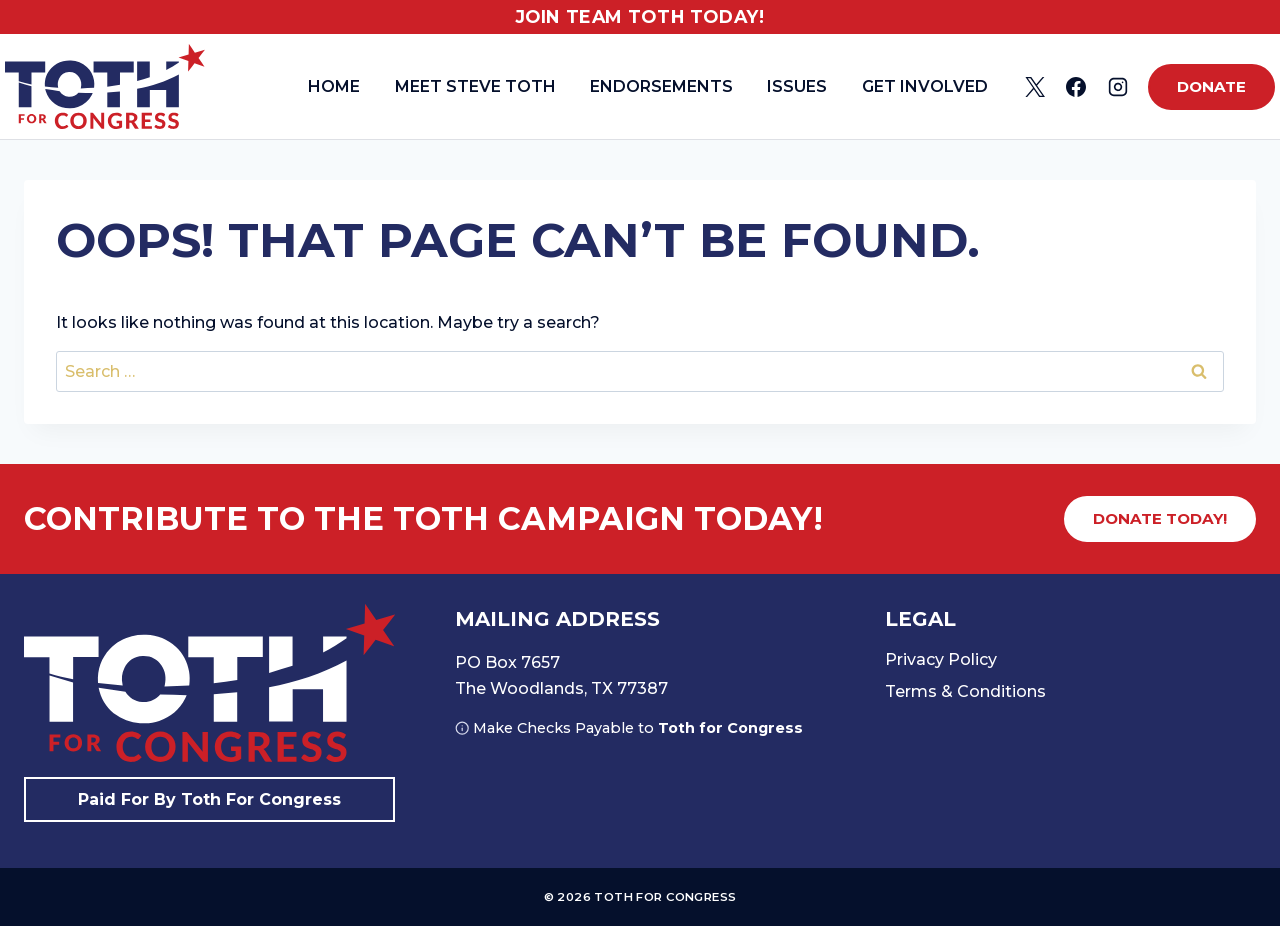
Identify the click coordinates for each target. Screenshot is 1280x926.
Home (334, 86)
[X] (1035, 87)
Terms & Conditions (965, 691)
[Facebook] (1076, 87)
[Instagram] (1118, 87)
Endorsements (661, 86)
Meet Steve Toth (475, 86)
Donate (1211, 86)
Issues (797, 86)
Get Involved (925, 86)
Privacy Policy (941, 659)
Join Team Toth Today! (640, 16)
